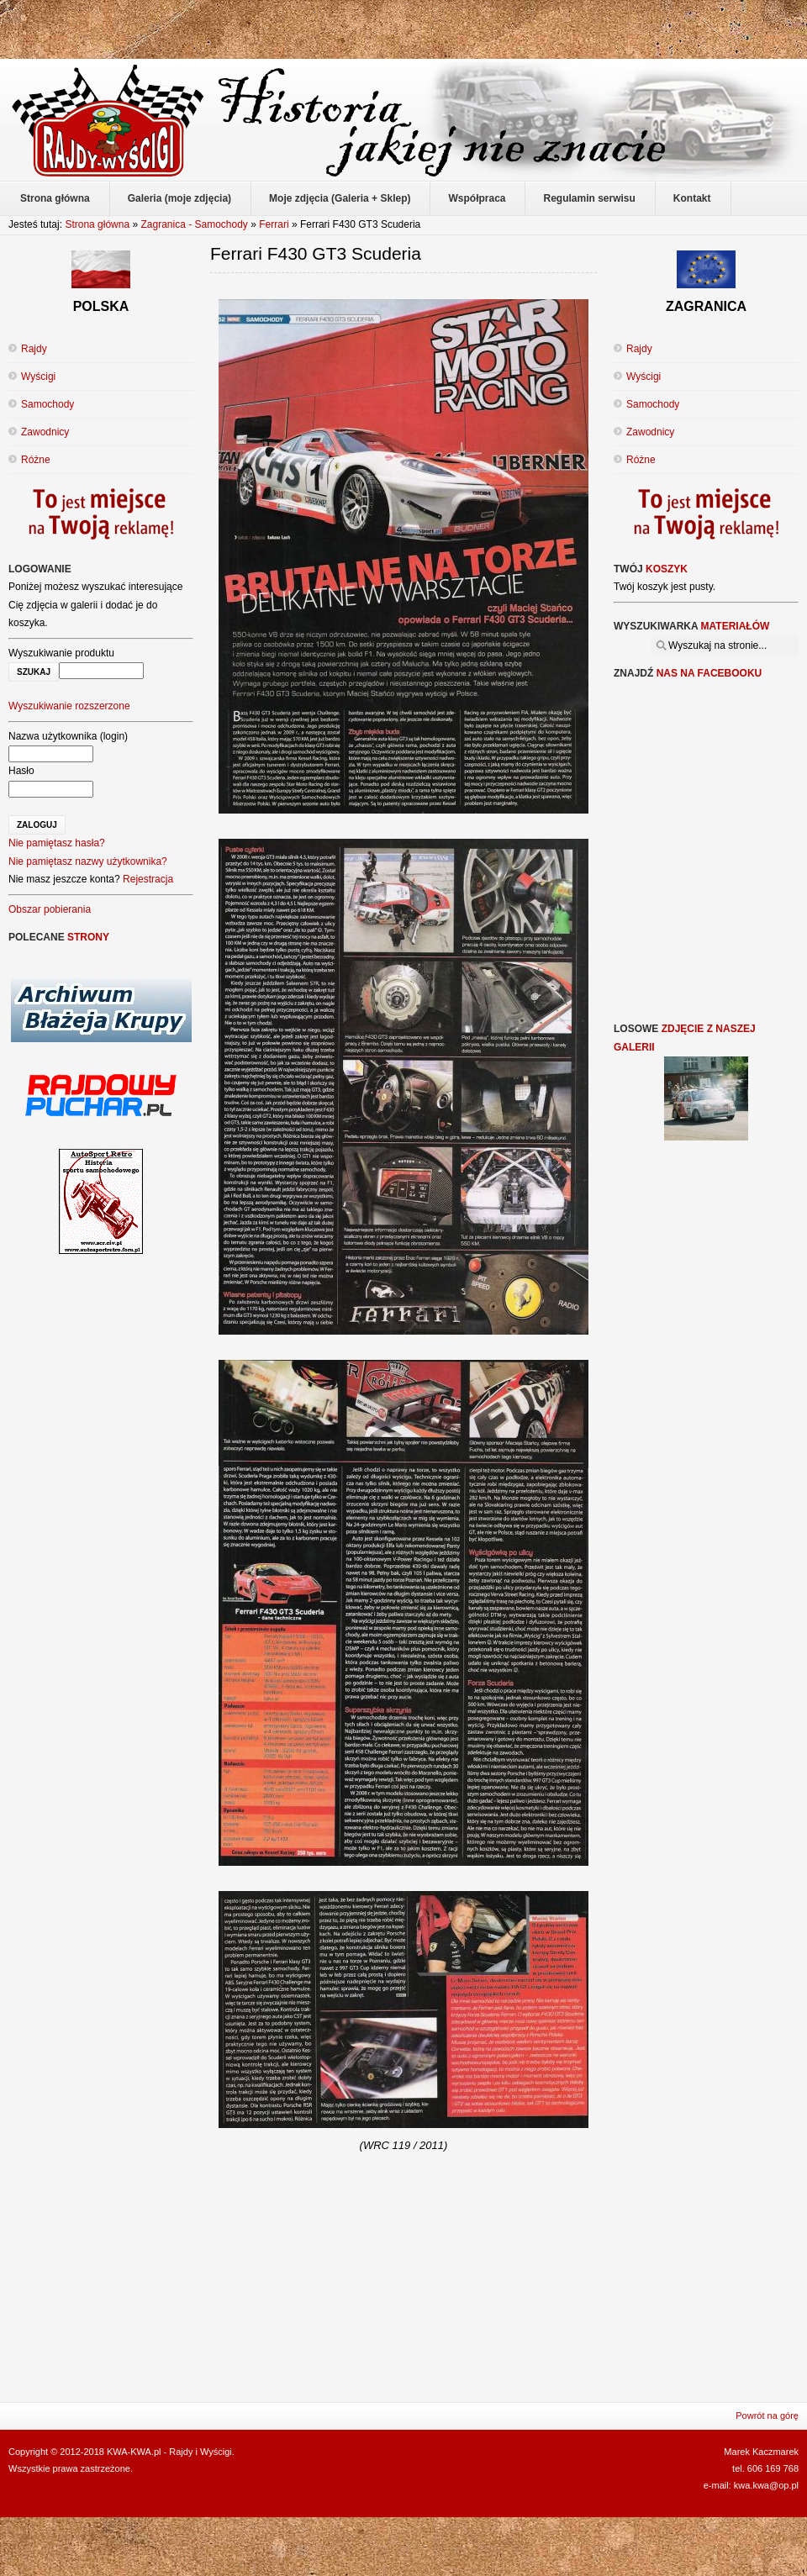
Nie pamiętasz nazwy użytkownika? (87, 861)
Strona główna (97, 224)
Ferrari (275, 224)
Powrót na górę (767, 2415)
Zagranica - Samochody (193, 224)
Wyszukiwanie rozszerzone (69, 706)
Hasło (21, 771)
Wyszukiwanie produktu (61, 653)
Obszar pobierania (49, 909)
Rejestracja (148, 879)
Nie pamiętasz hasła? (56, 843)
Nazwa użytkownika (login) (68, 736)
